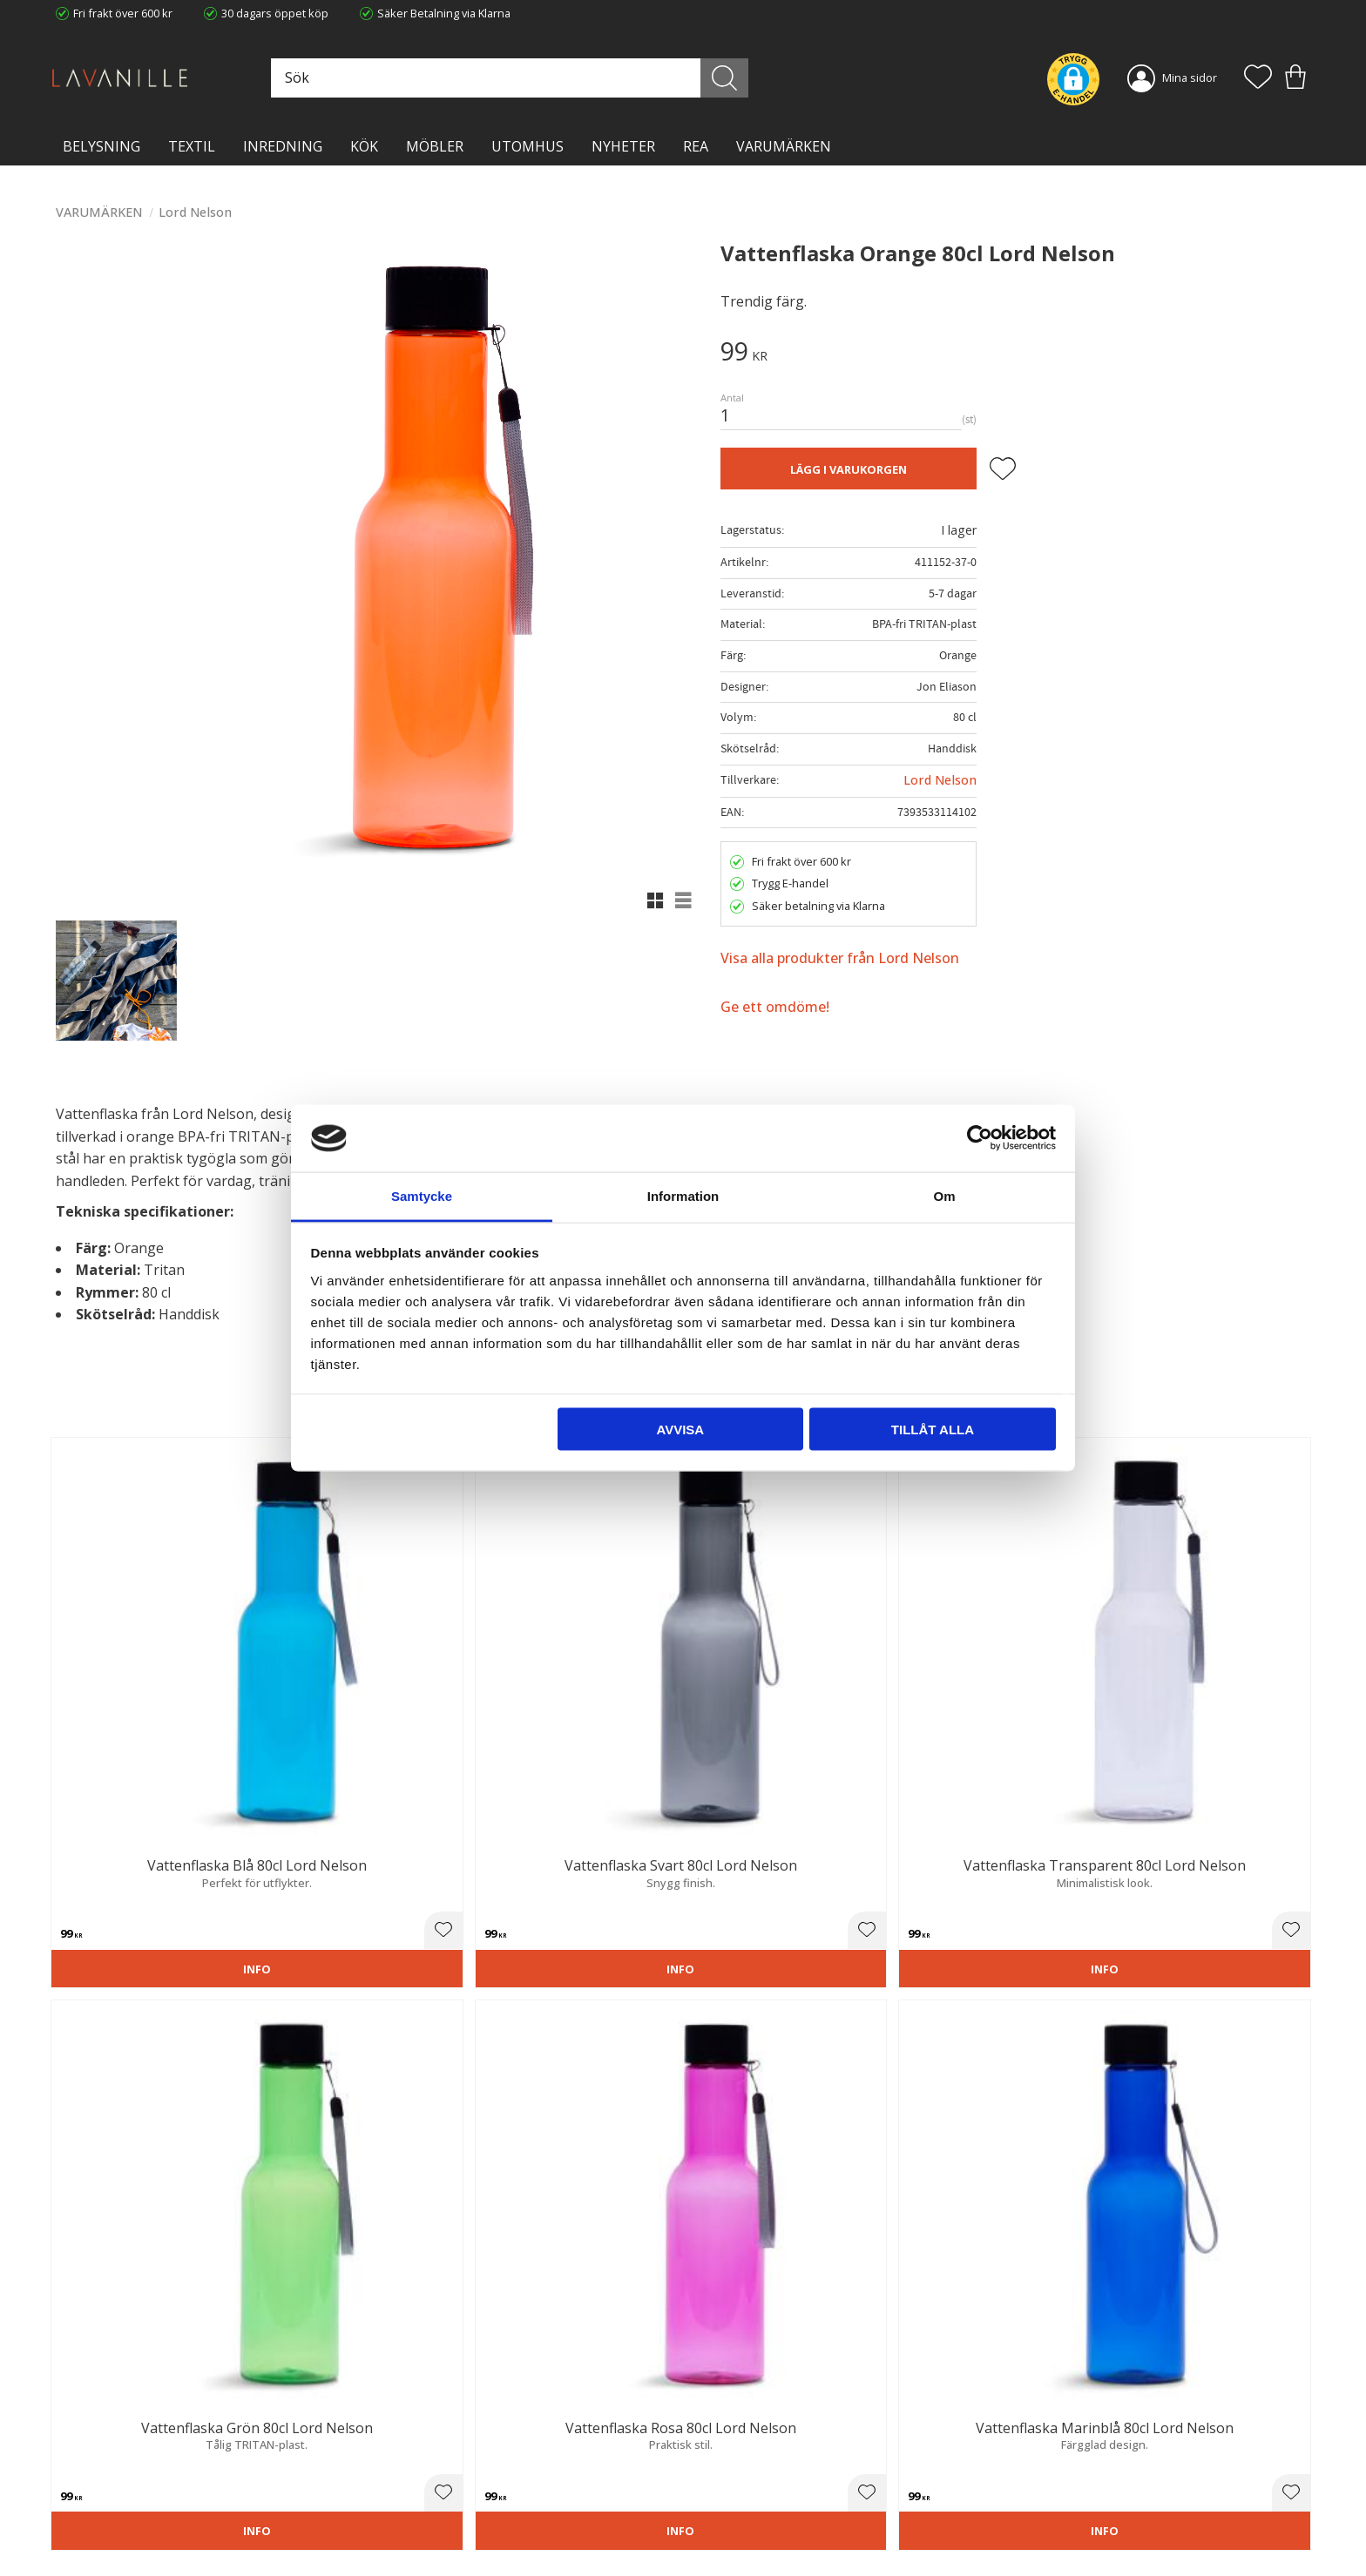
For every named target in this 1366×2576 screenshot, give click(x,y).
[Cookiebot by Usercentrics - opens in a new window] (979, 1138)
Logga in (717, 2521)
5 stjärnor (136, 1877)
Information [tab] (683, 1195)
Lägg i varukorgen (848, 469)
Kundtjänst (724, 2439)
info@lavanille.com (143, 2505)
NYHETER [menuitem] (623, 146)
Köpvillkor (721, 2457)
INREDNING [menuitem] (282, 146)
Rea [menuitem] (695, 146)
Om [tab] (944, 1195)
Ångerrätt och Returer (433, 2457)
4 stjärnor (120, 1877)
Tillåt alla (932, 1429)
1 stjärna (73, 1877)
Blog (387, 2511)
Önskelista (724, 2539)
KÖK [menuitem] (364, 146)
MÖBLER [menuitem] (434, 146)
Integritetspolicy (417, 2475)
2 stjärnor (89, 1877)
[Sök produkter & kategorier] (572, 78)
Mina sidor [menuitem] (1189, 77)
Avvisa (680, 1429)
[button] (1258, 78)
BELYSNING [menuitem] (101, 146)
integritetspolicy (1121, 2238)
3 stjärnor (104, 1877)
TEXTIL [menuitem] (191, 146)
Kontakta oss (409, 2492)
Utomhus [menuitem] (527, 146)
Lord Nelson (940, 780)
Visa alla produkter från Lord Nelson (839, 958)
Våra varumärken (420, 2528)
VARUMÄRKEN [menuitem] (783, 146)
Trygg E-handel (414, 2439)
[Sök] (761, 78)
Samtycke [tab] (421, 1195)
